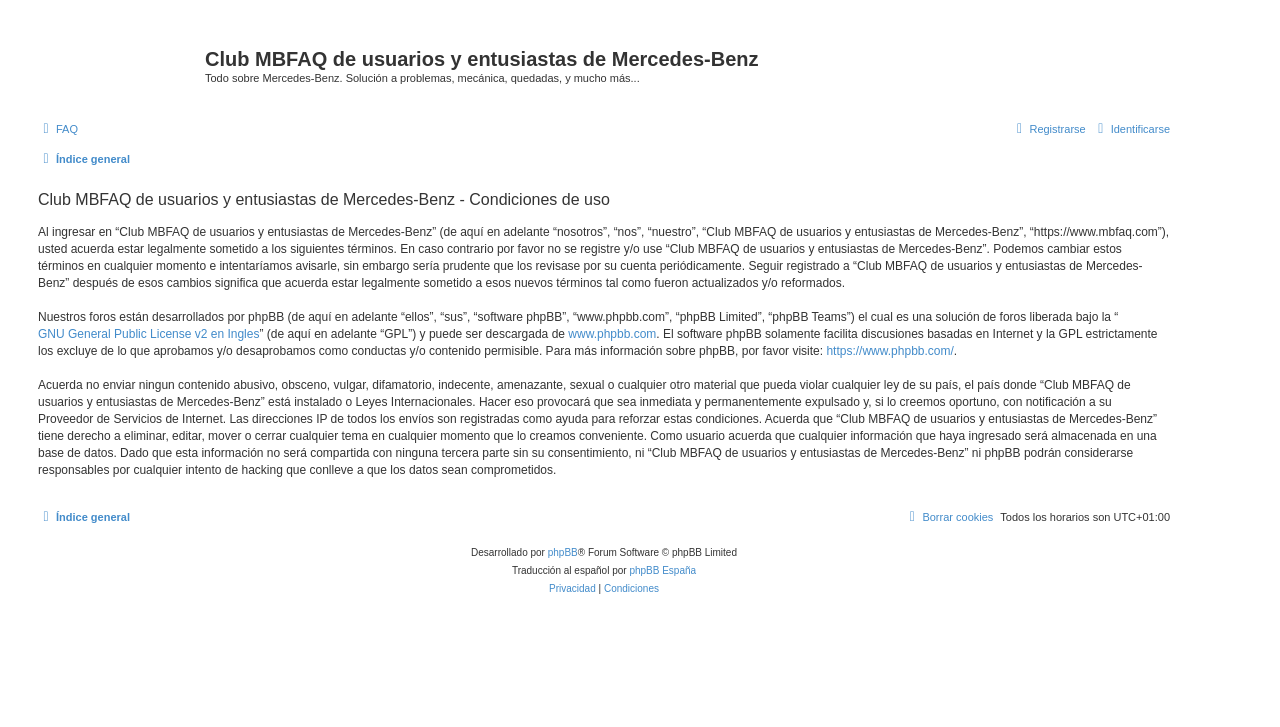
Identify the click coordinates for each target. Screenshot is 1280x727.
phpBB (563, 552)
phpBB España (662, 570)
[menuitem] (58, 129)
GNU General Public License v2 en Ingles (148, 334)
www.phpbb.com (612, 334)
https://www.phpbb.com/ (889, 351)
